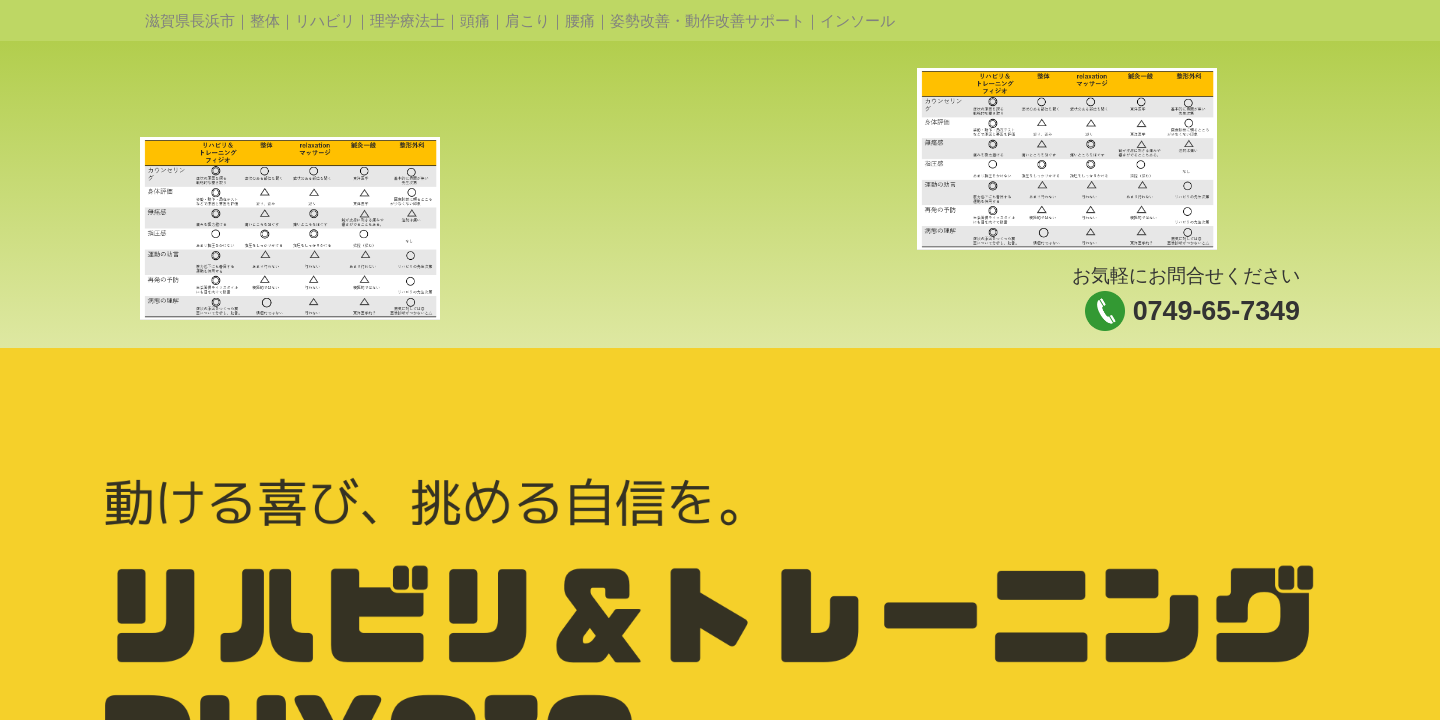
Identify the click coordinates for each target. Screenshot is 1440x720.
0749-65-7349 (1216, 311)
